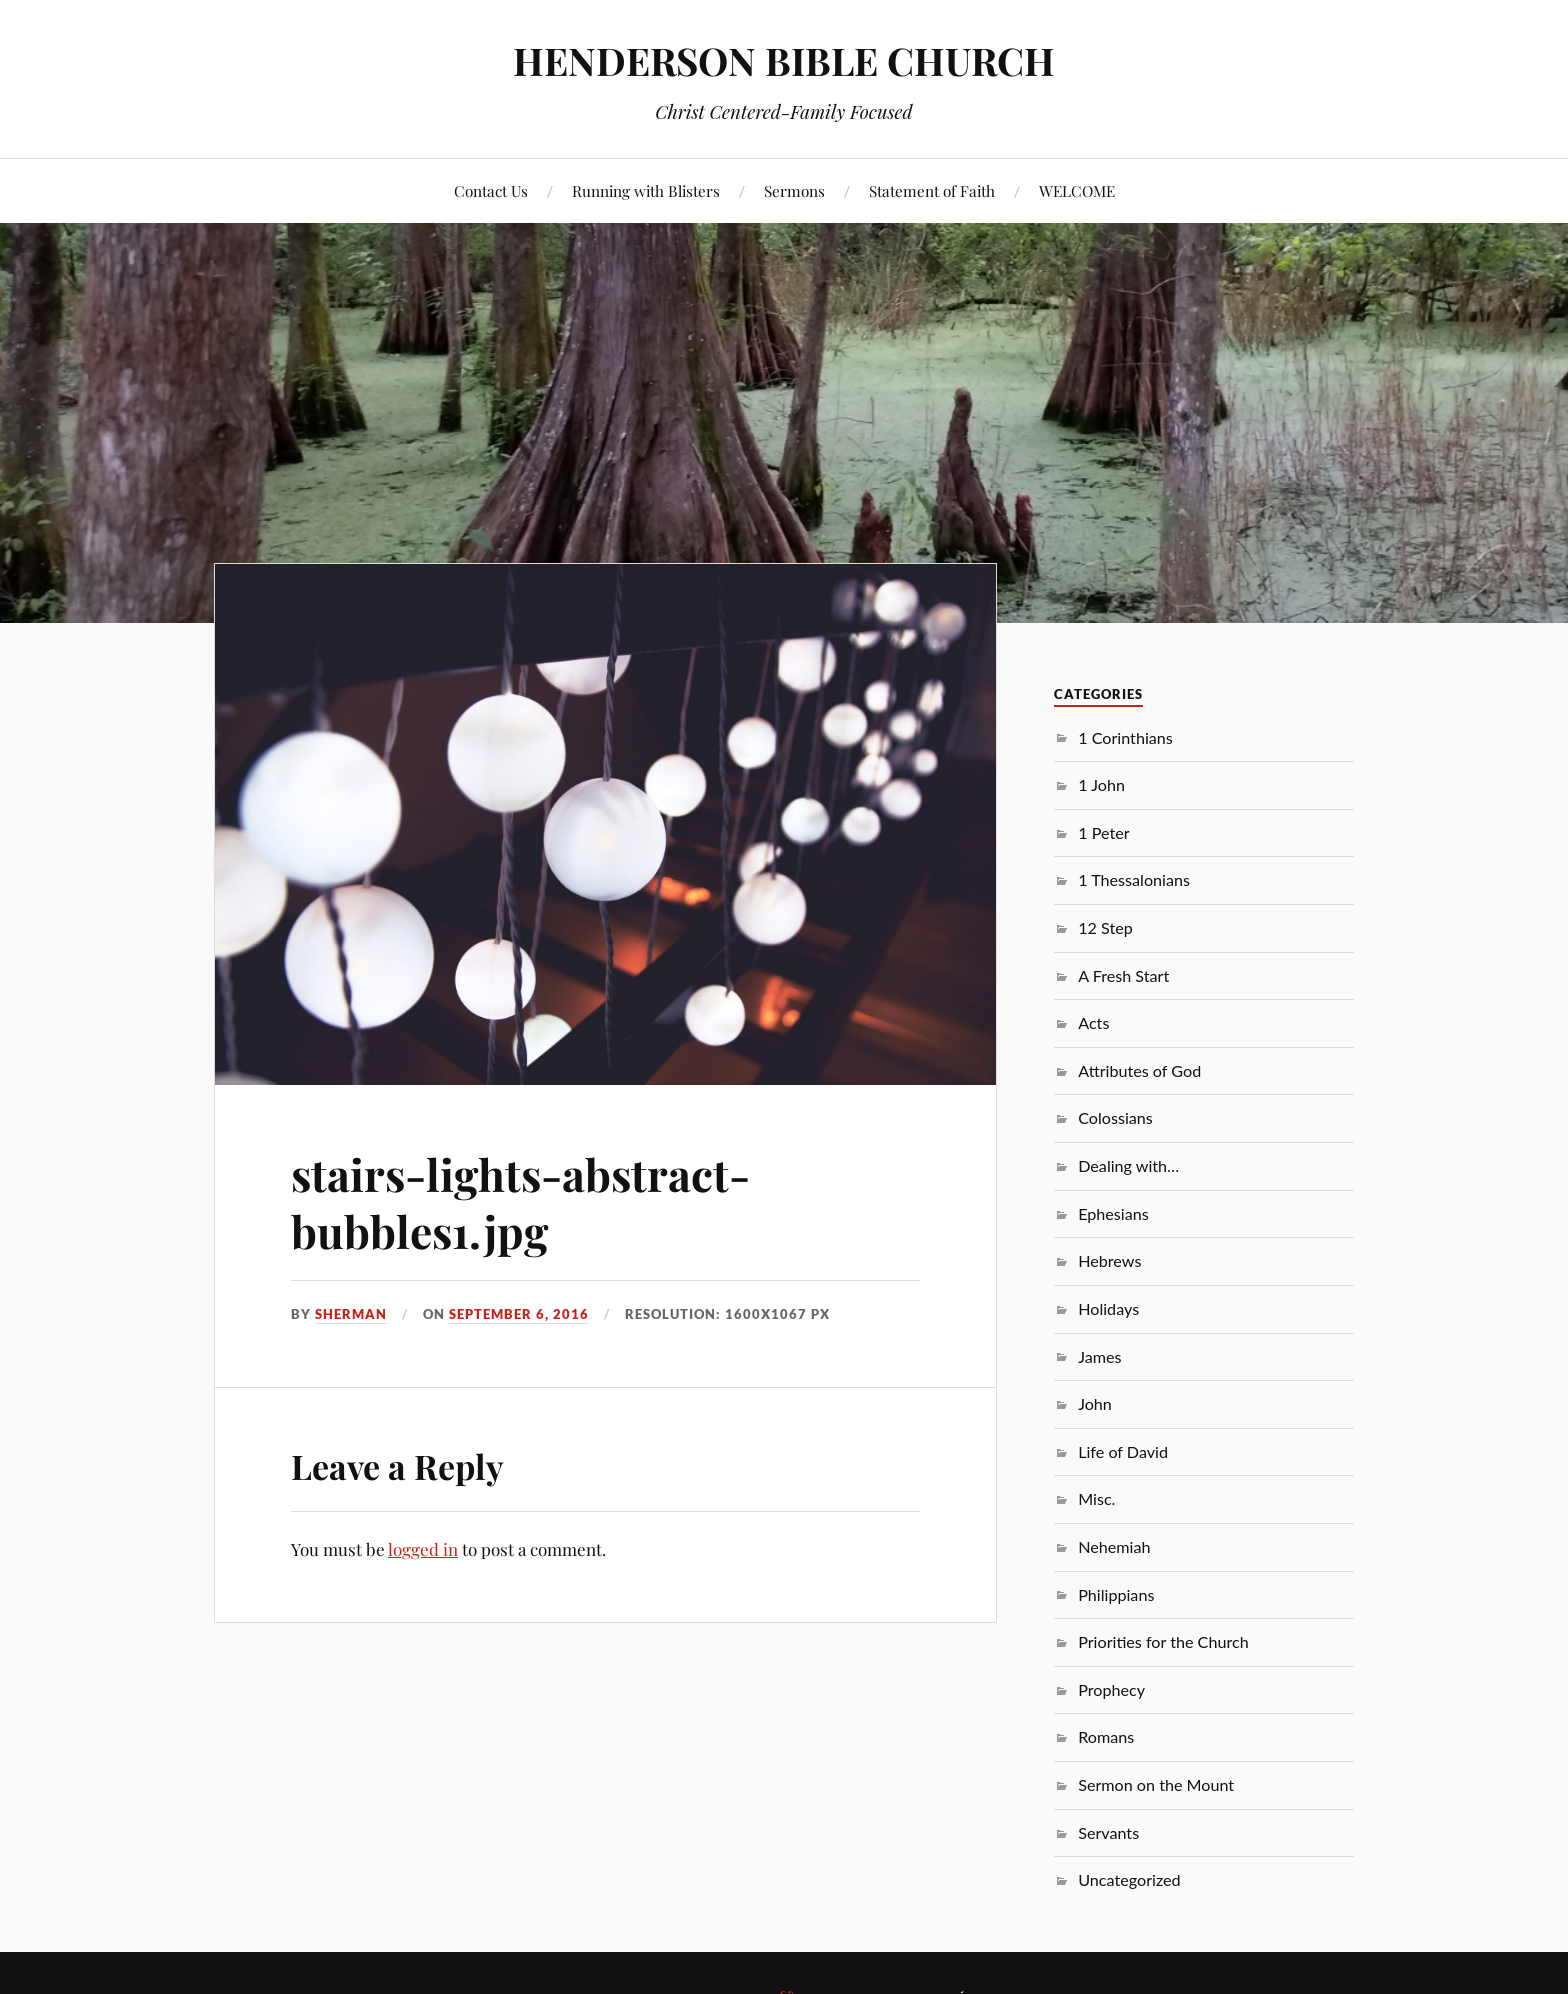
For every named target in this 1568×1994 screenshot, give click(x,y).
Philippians (1116, 1594)
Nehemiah (1114, 1546)
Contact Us (491, 190)
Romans (1106, 1736)
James (1099, 1356)
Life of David (1123, 1451)
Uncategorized (1129, 1879)
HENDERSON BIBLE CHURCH (784, 60)
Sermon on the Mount (1156, 1784)
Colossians (1115, 1117)
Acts (1093, 1022)
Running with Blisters (646, 190)
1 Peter (1103, 832)
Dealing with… (1128, 1165)
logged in (423, 1549)
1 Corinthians (1125, 737)
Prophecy (1111, 1689)
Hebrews (1109, 1260)
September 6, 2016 (519, 1314)
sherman (351, 1314)
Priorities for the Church (1163, 1641)
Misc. (1096, 1498)
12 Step (1105, 927)
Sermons (794, 190)
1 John (1101, 784)
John (1095, 1403)
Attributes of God (1139, 1070)
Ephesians (1113, 1213)
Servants (1108, 1832)
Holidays (1108, 1308)
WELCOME (1077, 190)
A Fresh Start (1123, 975)
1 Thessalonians (1134, 879)
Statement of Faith (932, 190)
